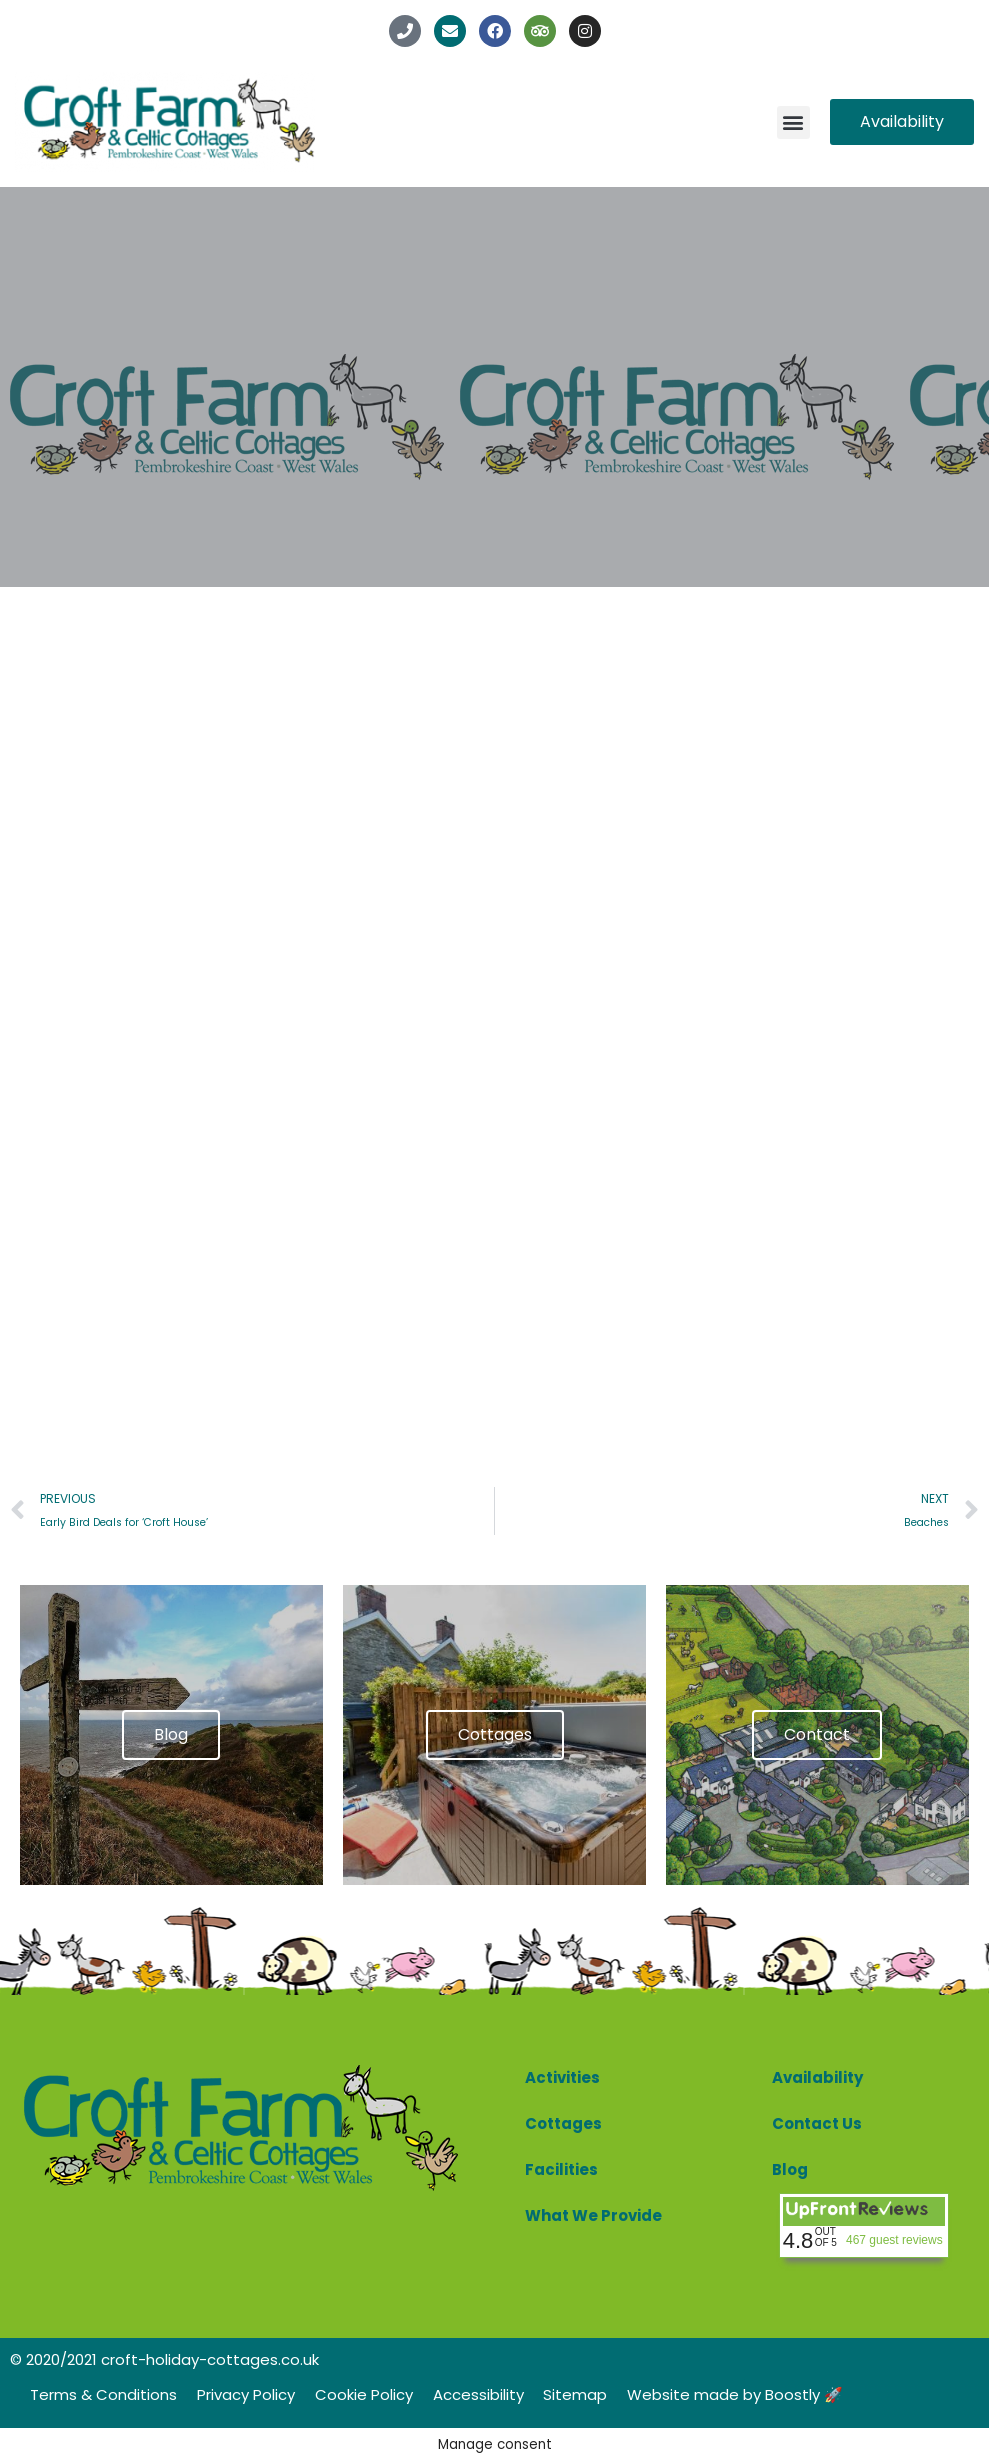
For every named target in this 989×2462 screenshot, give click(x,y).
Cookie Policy (364, 2394)
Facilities (561, 2169)
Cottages (563, 2123)
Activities (562, 2077)
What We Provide (593, 2215)
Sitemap (576, 2394)
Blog (790, 2169)
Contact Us (817, 2123)
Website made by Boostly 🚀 (736, 2394)
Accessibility (478, 2394)
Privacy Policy (246, 2394)
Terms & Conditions (103, 2394)
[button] (793, 122)
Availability (817, 2077)
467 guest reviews (894, 2240)
